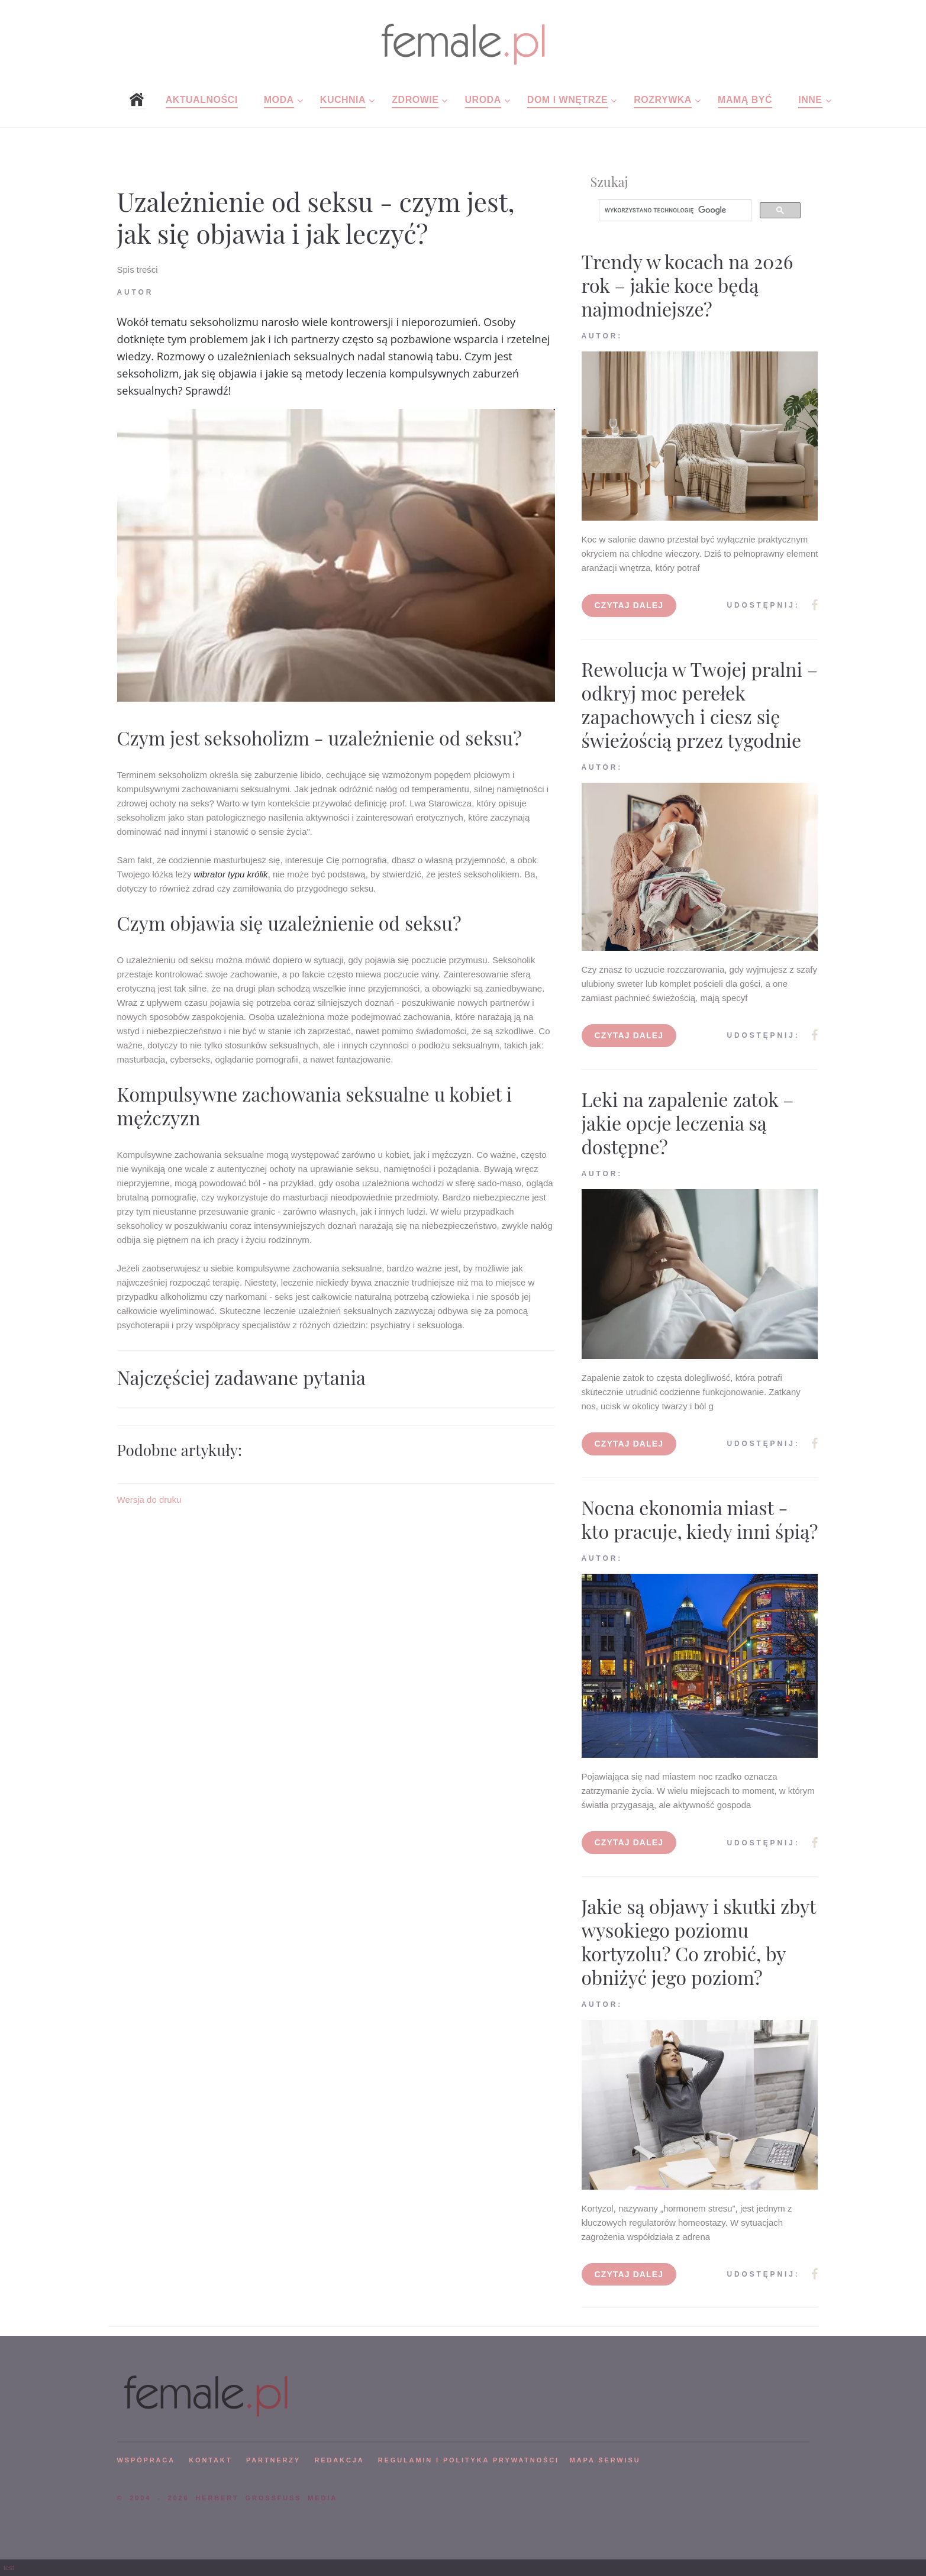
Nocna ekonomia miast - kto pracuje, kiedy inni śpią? (700, 1519)
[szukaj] (674, 210)
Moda (279, 100)
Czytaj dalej (629, 605)
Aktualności (202, 100)
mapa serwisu (605, 2460)
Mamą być (745, 100)
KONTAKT (210, 2460)
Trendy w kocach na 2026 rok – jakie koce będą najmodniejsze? (687, 284)
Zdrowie (415, 100)
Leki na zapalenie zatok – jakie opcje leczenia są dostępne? (688, 1122)
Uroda (483, 100)
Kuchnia (343, 100)
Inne (810, 100)
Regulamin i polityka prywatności (468, 2460)
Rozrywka (663, 100)
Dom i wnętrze (567, 100)
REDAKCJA (339, 2460)
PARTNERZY (273, 2460)
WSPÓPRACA (146, 2460)
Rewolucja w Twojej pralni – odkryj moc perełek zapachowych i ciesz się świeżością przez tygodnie (700, 704)
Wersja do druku (149, 1499)
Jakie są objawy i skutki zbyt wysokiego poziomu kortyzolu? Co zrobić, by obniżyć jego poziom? (699, 1941)
